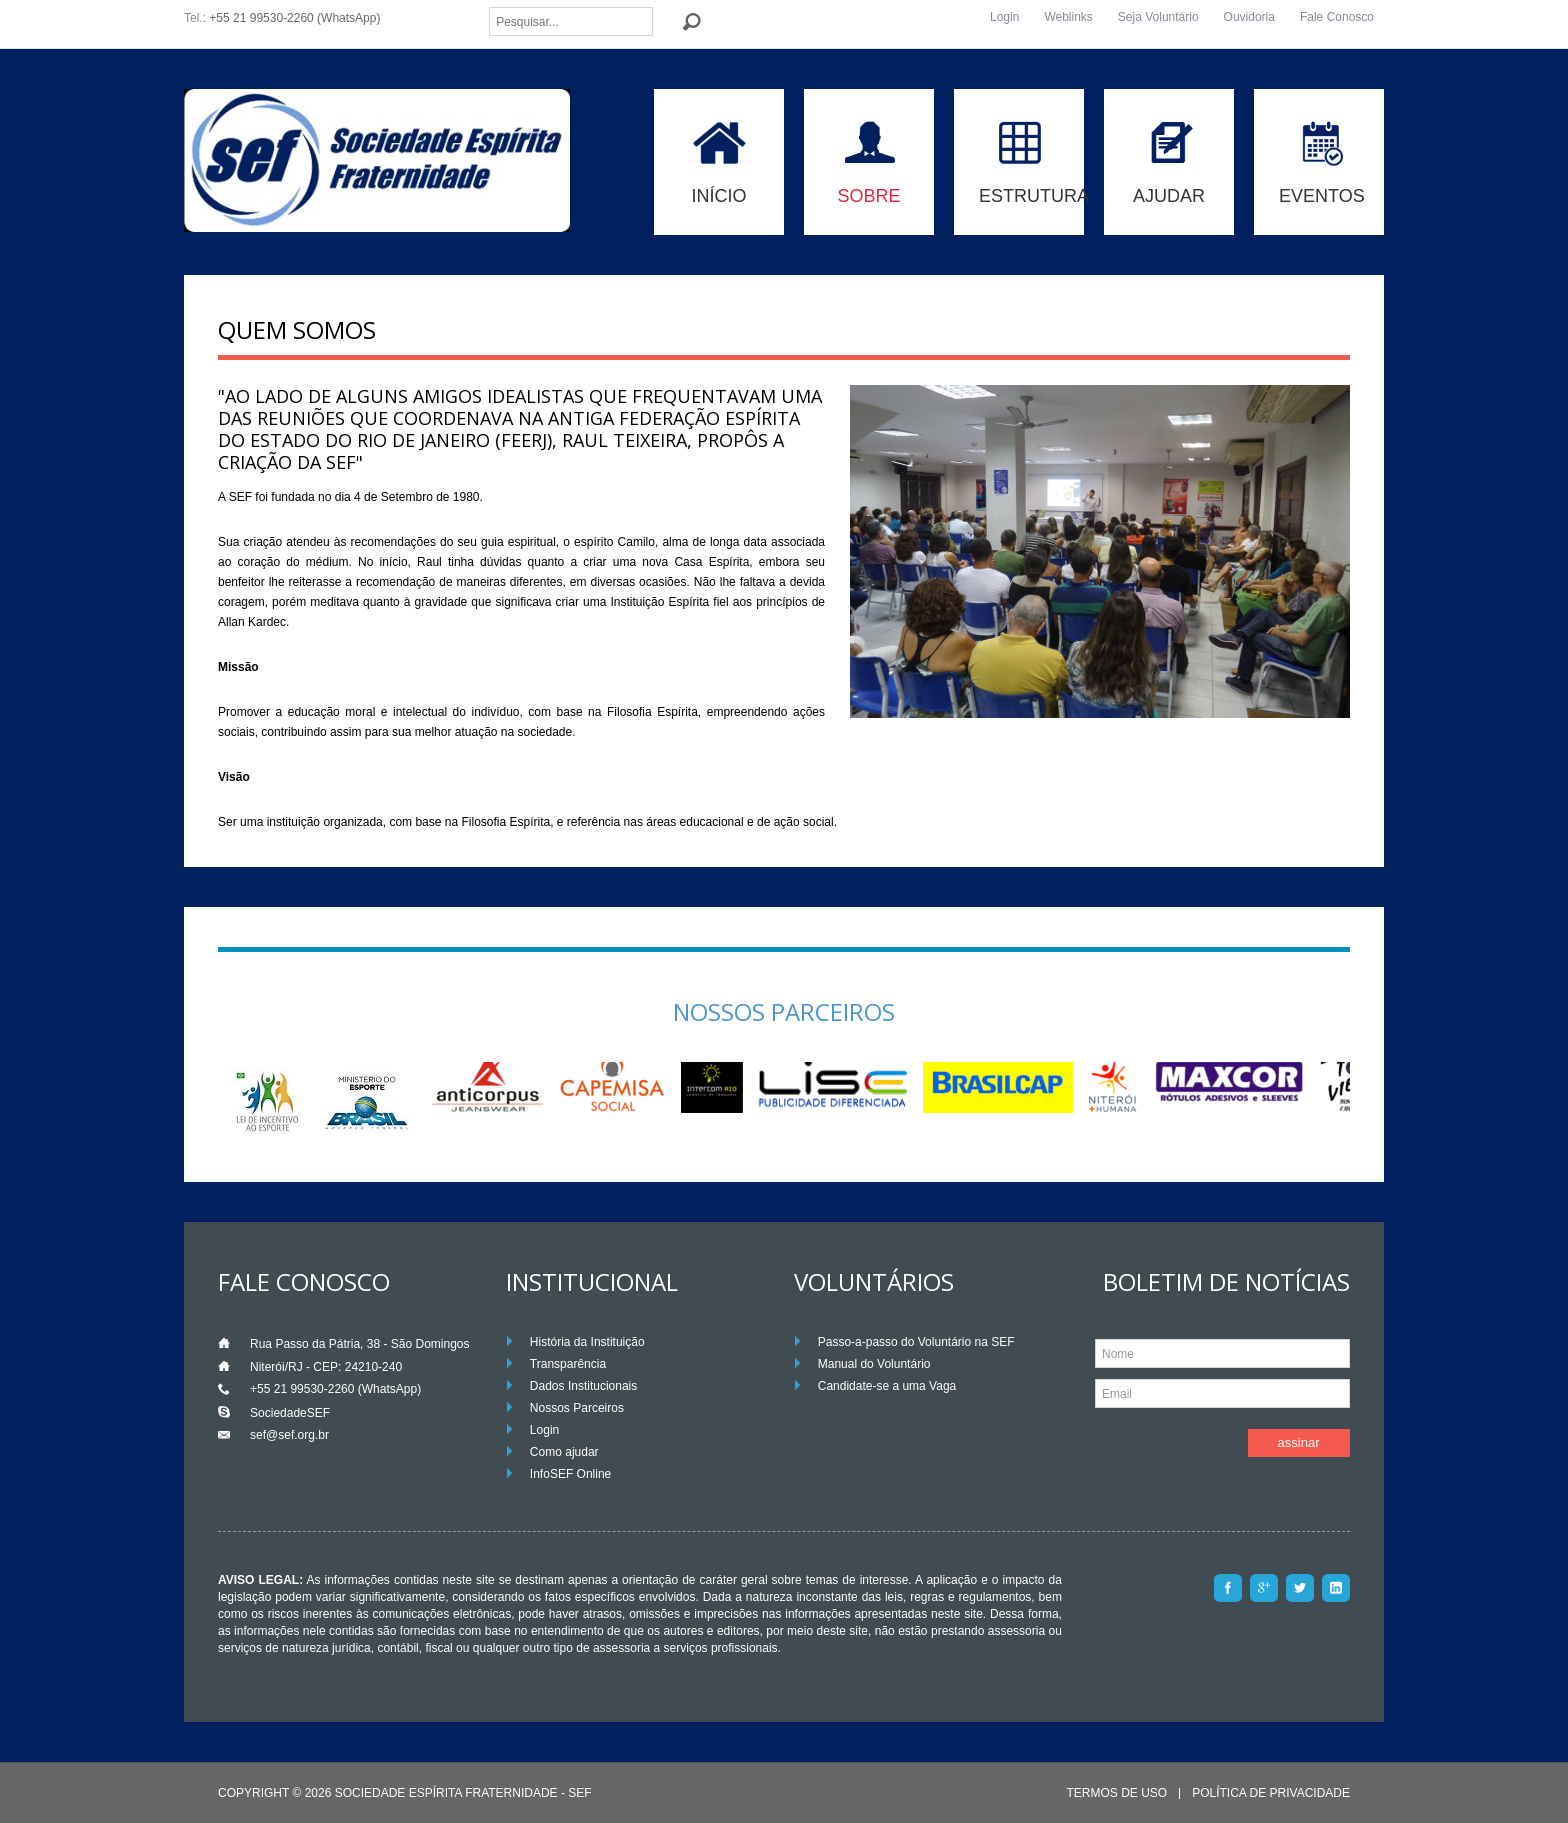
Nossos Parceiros (577, 1408)
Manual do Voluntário (874, 1364)
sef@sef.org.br (289, 1435)
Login (1004, 17)
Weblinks (1068, 17)
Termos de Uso (1116, 1793)
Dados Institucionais (583, 1386)
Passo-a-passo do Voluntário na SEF (916, 1342)
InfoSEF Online (570, 1474)
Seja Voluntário (1158, 17)
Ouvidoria (1249, 17)
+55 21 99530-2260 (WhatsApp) (294, 18)
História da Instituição (587, 1342)
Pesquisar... (489, 7)
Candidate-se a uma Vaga (887, 1386)
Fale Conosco (1337, 17)
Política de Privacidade (1271, 1793)
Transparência (568, 1364)
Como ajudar (564, 1452)
